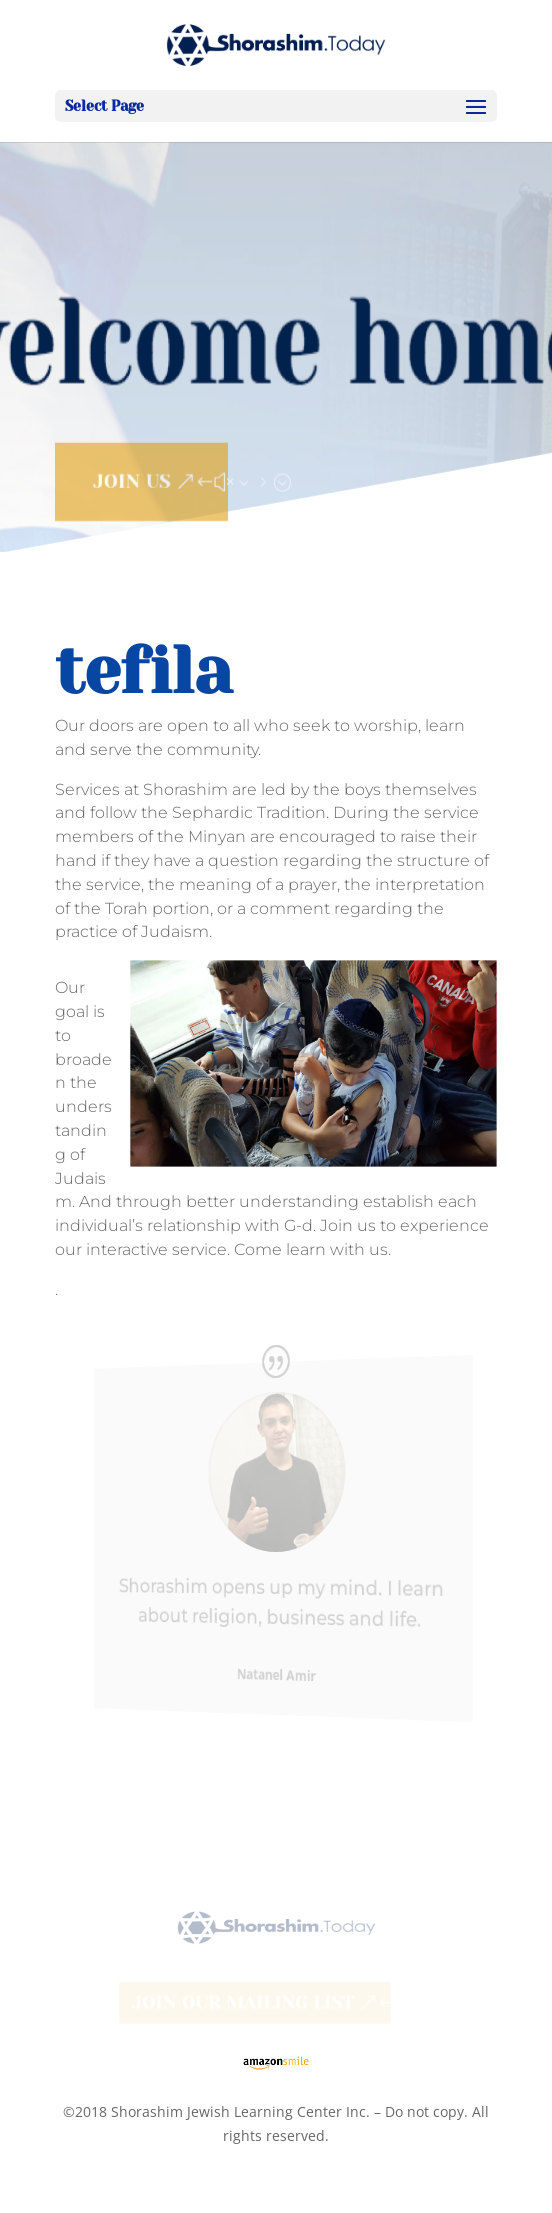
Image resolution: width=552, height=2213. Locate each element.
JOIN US (131, 477)
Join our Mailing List (242, 2002)
